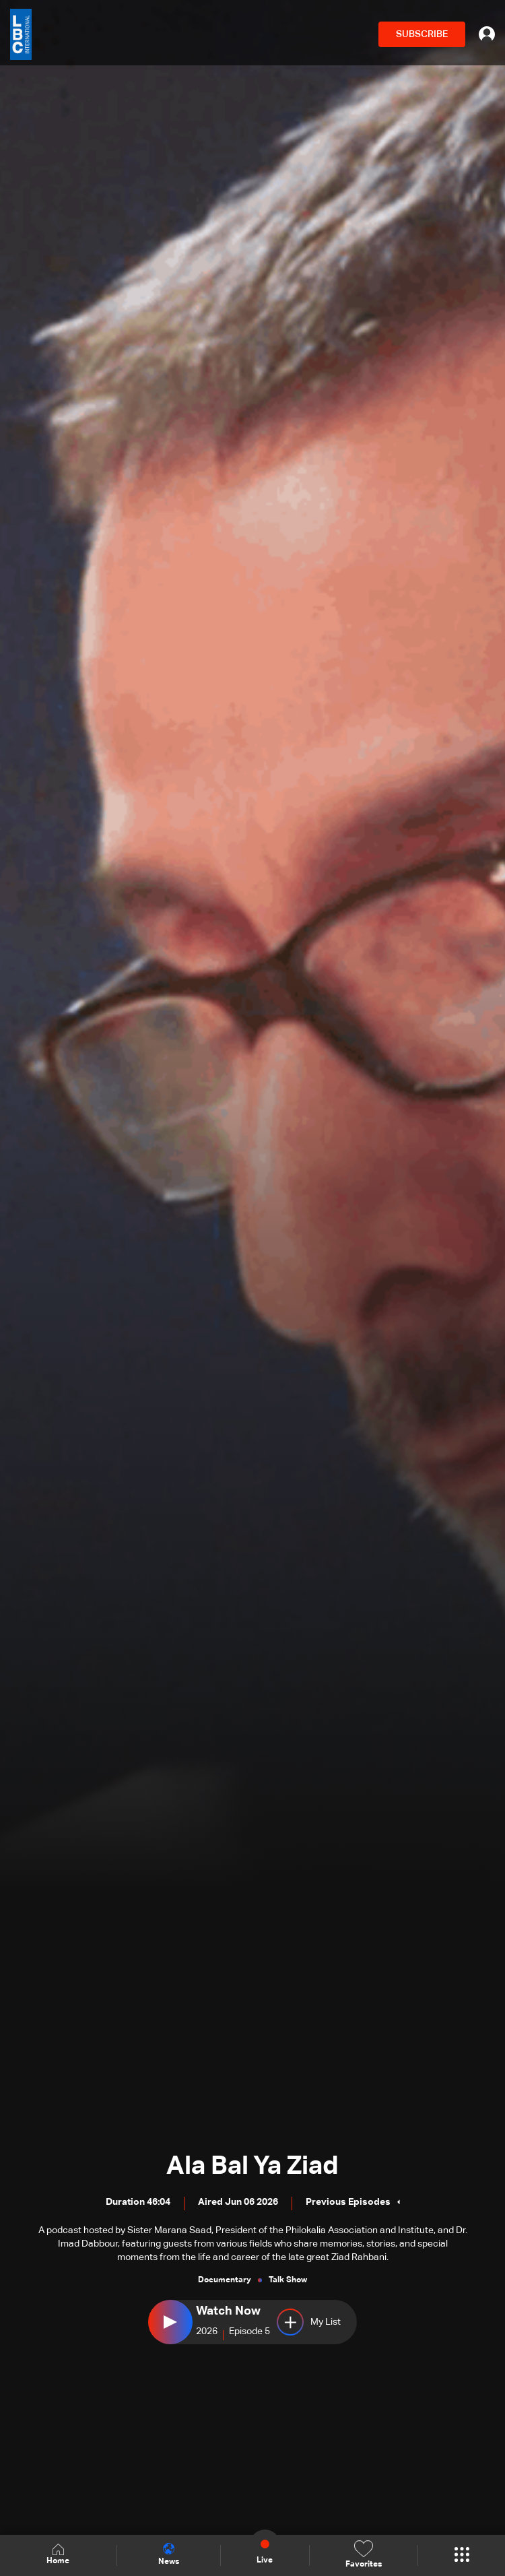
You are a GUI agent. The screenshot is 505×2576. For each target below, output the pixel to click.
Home (57, 2555)
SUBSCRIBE (422, 34)
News (168, 2554)
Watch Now (228, 2311)
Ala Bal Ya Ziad (252, 2166)
